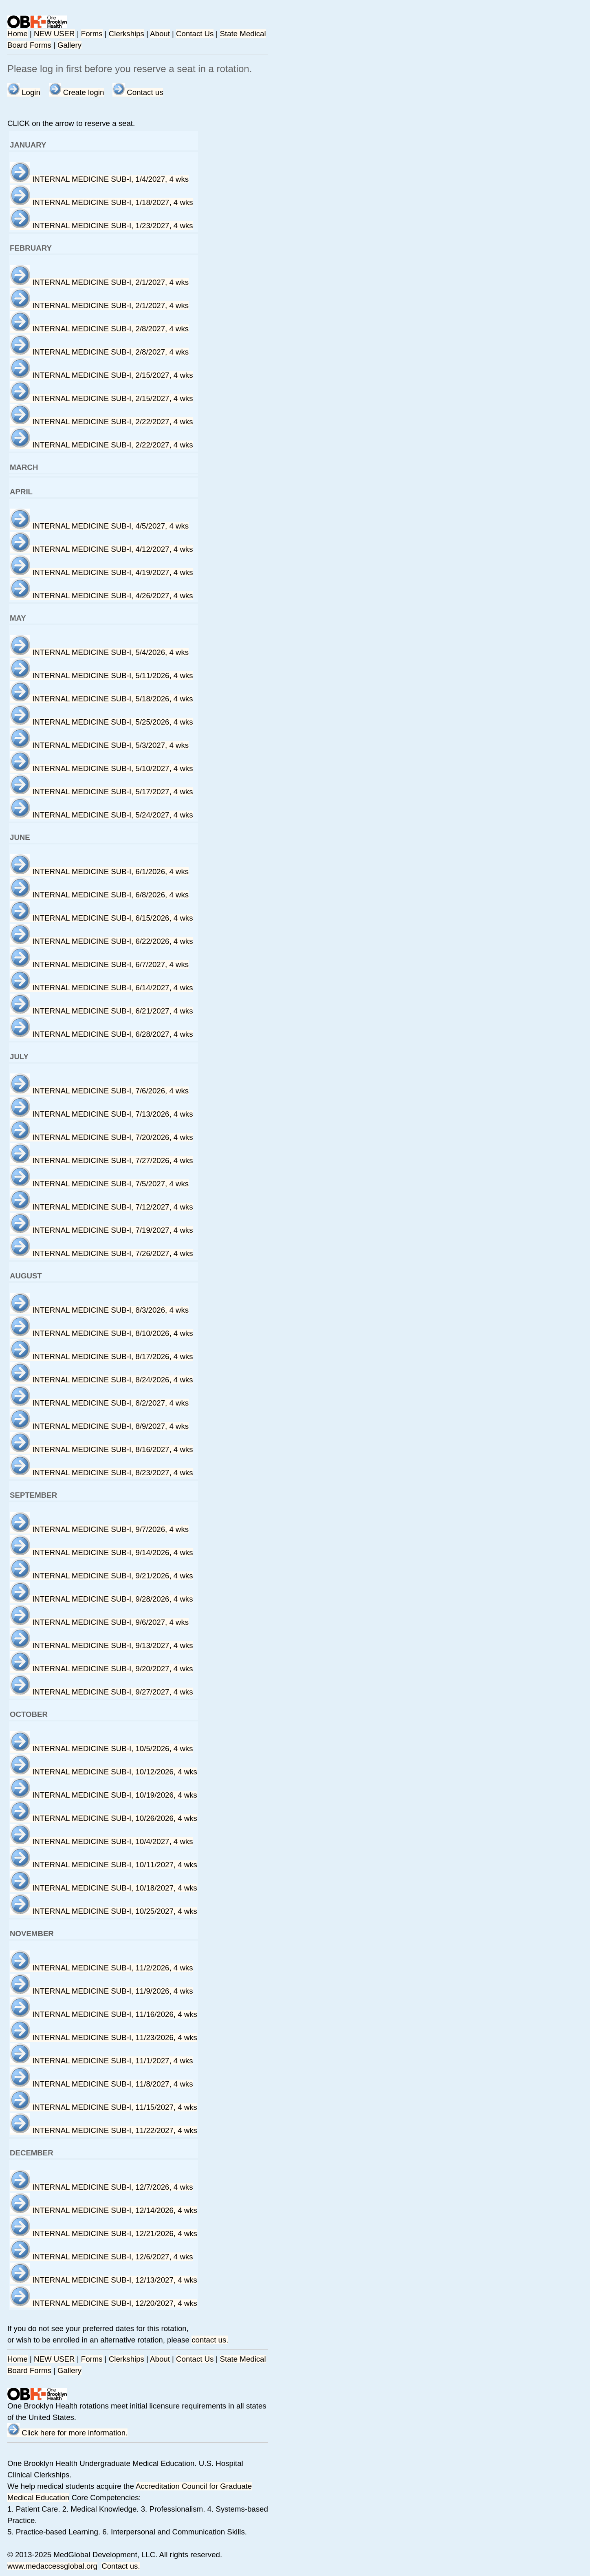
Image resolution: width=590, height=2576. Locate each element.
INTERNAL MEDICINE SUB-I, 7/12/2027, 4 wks (101, 1207)
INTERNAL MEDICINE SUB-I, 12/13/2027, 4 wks (103, 2280)
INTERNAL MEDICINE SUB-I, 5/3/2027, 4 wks (99, 745)
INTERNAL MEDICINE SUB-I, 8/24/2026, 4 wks (101, 1379)
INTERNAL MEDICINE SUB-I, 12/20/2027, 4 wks (103, 2303)
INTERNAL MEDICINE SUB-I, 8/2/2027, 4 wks (99, 1403)
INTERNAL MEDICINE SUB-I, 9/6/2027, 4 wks (99, 1622)
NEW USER (54, 33)
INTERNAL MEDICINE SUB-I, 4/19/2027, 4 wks (101, 572)
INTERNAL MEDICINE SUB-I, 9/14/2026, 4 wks (101, 1552)
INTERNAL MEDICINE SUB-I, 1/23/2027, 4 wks (101, 225)
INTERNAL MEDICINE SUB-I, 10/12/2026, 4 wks (103, 1771)
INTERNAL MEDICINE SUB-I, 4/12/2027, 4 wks (101, 549)
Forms (92, 33)
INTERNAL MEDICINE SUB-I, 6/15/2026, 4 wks (101, 918)
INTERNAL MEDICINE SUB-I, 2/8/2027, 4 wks (99, 328)
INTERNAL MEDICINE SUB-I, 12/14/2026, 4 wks (103, 2210)
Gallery (69, 45)
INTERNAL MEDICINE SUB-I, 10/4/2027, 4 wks (101, 1841)
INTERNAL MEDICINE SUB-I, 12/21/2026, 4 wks (103, 2233)
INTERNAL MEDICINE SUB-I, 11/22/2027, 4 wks (103, 2130)
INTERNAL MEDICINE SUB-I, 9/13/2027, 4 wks (101, 1645)
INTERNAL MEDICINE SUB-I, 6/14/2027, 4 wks (101, 987)
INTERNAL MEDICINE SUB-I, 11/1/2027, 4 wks (101, 2060)
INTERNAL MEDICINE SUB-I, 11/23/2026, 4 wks (103, 2037)
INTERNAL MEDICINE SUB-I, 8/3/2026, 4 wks (99, 1310)
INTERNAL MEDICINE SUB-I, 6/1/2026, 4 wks (99, 871)
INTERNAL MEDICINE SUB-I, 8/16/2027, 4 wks (101, 1449)
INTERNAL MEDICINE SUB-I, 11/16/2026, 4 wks (103, 2014)
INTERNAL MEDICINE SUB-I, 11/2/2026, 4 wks (101, 1967)
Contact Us (195, 33)
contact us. (210, 2340)
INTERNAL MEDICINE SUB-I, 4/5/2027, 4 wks (99, 526)
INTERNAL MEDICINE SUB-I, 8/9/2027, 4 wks (99, 1426)
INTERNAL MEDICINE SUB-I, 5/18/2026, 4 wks (101, 698)
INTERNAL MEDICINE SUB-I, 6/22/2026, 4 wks (101, 941)
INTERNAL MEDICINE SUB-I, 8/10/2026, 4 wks (101, 1333)
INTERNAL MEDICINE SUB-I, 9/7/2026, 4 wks (99, 1529)
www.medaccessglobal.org (52, 2566)
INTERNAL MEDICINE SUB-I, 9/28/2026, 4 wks (101, 1599)
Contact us (137, 92)
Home (17, 33)
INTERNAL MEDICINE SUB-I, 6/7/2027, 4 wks (99, 964)
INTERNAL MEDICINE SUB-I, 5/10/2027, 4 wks (101, 768)
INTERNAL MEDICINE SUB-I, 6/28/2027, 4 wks (101, 1034)
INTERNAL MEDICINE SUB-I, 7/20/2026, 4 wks (101, 1137)
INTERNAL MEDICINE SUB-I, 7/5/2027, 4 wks (99, 1183)
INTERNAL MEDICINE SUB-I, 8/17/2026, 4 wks (101, 1356)
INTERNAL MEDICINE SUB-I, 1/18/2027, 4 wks (101, 202)
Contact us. (120, 2566)
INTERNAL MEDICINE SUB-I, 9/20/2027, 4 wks (101, 1668)
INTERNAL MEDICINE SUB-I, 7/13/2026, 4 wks (101, 1114)
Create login (76, 92)
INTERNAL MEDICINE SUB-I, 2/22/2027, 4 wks (101, 421)
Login (23, 92)
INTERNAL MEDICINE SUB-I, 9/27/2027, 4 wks (101, 1692)
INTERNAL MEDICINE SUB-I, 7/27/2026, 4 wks (101, 1160)
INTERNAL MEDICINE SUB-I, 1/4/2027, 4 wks (99, 179)
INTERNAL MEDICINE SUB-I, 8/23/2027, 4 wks (101, 1472)
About (160, 33)
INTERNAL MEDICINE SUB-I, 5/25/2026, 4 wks (101, 722)
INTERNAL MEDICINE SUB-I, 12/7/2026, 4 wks (101, 2187)
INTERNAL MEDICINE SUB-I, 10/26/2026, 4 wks (103, 1818)
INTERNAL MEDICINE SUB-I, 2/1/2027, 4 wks (99, 282)
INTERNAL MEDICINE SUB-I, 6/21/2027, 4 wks (101, 1011)
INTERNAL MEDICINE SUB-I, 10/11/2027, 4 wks (103, 1864)
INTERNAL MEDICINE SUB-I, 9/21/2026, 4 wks (101, 1575)
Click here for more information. (67, 2432)
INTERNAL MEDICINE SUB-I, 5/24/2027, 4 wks (101, 815)
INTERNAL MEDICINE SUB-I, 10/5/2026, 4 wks (101, 1748)
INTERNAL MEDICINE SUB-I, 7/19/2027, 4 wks (101, 1230)
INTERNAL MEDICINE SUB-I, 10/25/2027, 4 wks (103, 1911)
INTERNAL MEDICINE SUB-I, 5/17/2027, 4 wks (101, 791)
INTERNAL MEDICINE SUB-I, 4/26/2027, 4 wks (101, 595)
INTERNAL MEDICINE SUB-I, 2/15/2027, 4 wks (101, 375)
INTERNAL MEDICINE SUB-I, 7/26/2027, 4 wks (101, 1253)
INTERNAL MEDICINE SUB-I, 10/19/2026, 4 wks (103, 1795)
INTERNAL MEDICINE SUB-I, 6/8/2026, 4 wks (99, 894)
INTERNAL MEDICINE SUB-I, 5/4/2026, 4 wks (99, 652)
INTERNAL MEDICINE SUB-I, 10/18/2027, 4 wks (103, 1888)
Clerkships (126, 33)
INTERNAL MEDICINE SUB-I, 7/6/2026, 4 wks (99, 1090)
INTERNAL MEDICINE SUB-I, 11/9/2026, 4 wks (101, 1991)
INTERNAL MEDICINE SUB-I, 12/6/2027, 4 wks (101, 2256)
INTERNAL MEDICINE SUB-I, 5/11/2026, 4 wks (101, 675)
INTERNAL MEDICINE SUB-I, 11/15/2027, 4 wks (103, 2107)
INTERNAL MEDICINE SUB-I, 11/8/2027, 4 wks (101, 2084)
